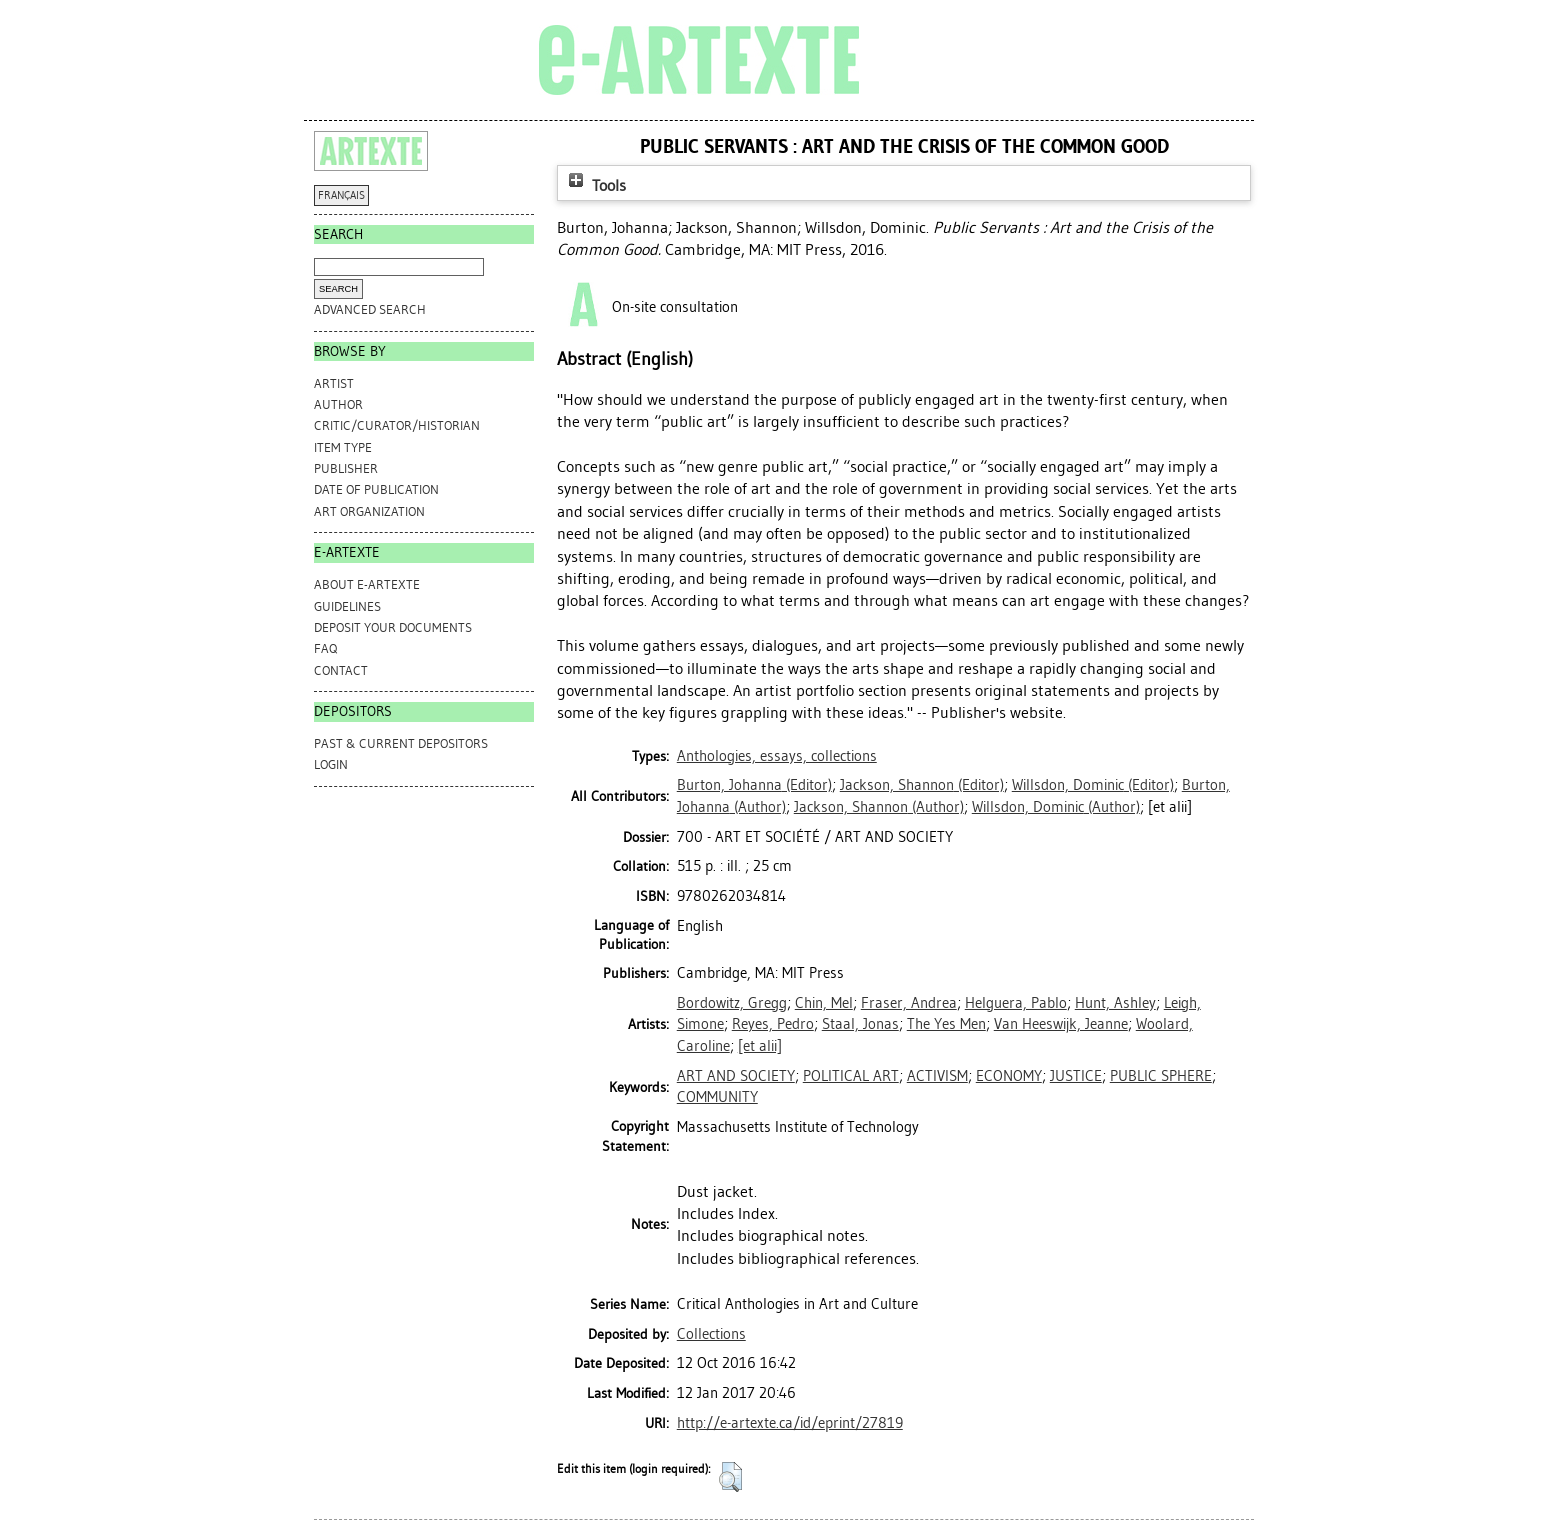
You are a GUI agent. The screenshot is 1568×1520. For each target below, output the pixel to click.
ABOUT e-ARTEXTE (367, 584)
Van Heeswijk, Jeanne (1061, 1024)
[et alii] (760, 1046)
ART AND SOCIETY (736, 1076)
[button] (730, 1477)
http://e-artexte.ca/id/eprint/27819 (790, 1423)
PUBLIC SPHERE (1161, 1076)
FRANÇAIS (341, 195)
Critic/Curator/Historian (397, 425)
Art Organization (369, 511)
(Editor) (754, 785)
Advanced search (370, 309)
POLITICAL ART (851, 1076)
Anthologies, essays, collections (777, 756)
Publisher (346, 468)
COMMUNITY (717, 1097)
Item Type (343, 447)
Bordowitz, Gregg (732, 1003)
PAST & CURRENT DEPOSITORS (401, 743)
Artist (334, 383)
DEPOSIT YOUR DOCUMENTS (393, 627)
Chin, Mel (824, 1003)
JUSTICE (1076, 1076)
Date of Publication (376, 489)
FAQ (325, 648)
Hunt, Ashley (1115, 1003)
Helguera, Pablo (1016, 1003)
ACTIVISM (937, 1076)
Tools (595, 185)
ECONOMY (1009, 1076)
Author (338, 404)
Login (331, 764)
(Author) (879, 807)
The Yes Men (946, 1024)
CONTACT (341, 670)
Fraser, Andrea (909, 1003)
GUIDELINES (347, 606)
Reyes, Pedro (773, 1024)
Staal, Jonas (860, 1024)
